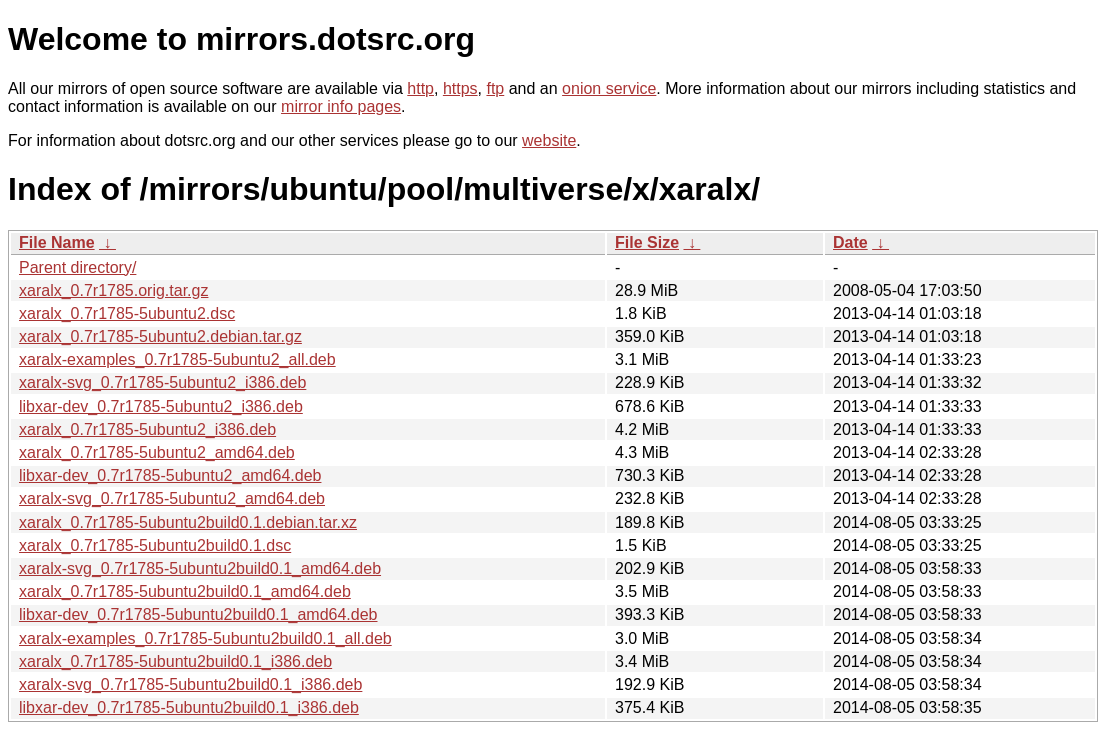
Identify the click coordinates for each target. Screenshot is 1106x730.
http (420, 88)
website (549, 140)
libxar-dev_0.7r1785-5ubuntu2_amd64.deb (170, 475)
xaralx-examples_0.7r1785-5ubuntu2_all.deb (177, 359)
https (460, 88)
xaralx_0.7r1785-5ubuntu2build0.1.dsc (155, 545)
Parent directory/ (77, 267)
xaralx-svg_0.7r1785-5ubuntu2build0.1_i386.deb (190, 684)
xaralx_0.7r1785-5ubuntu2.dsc (127, 313)
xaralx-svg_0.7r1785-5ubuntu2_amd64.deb (172, 498)
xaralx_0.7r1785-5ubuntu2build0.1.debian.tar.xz (188, 522)
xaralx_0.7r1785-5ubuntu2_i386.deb (147, 429)
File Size (647, 242)
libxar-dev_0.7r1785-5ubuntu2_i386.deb (161, 406)
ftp (495, 88)
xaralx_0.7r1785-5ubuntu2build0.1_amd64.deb (185, 591)
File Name (57, 242)
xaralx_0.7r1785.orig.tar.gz (113, 290)
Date (850, 242)
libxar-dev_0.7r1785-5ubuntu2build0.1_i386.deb (189, 707)
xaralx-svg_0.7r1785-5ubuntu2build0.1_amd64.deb (200, 568)
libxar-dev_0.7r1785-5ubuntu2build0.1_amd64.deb (198, 614)
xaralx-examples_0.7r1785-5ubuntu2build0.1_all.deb (205, 638)
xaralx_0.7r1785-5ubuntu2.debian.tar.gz (160, 336)
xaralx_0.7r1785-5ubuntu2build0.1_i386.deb (175, 661)
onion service (609, 88)
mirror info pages (341, 106)
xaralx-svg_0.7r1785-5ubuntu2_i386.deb (162, 382)
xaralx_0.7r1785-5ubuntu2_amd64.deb (157, 452)
